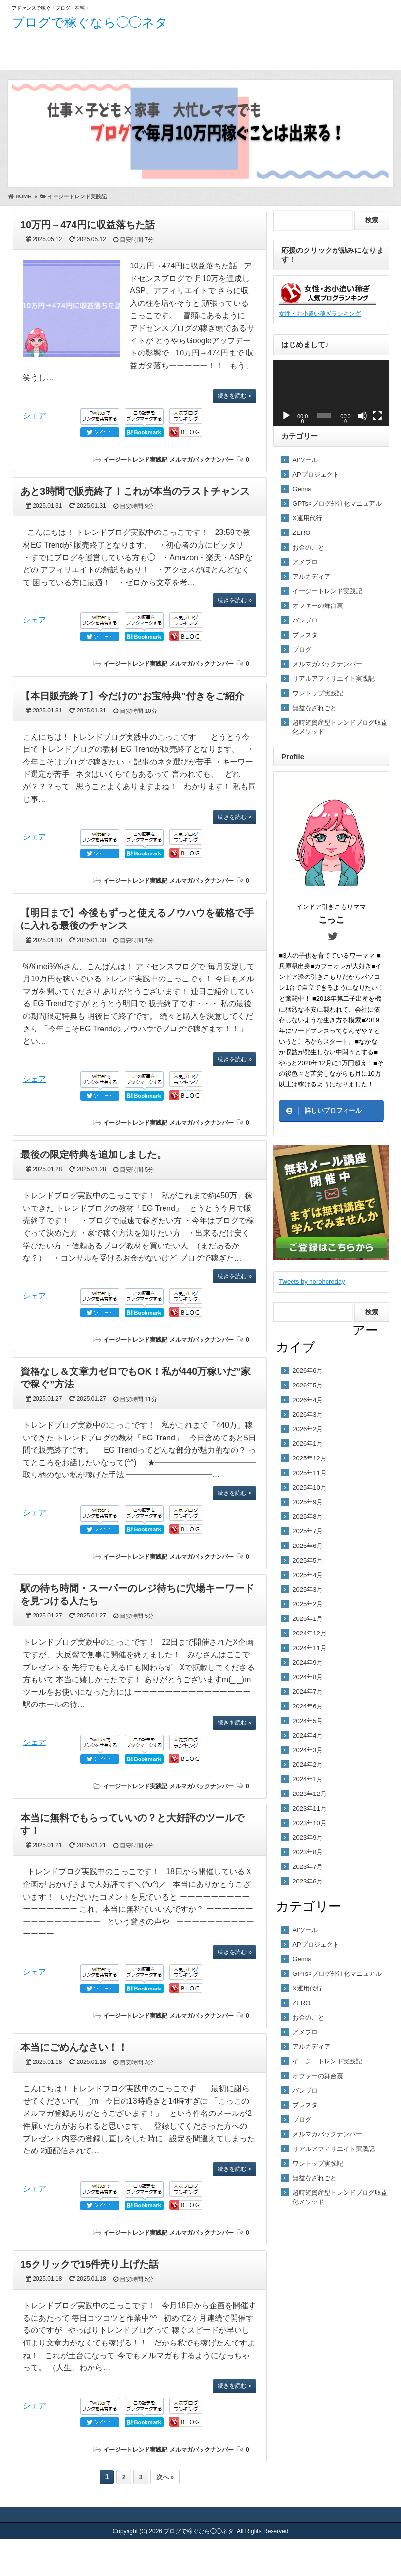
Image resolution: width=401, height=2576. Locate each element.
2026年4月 (307, 1399)
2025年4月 (307, 1575)
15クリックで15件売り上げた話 (89, 2264)
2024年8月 (307, 1677)
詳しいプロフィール (333, 1110)
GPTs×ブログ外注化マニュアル (336, 503)
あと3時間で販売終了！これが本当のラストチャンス (135, 491)
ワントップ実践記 (317, 693)
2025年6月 (307, 1545)
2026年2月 (307, 1429)
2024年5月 (307, 1720)
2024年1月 (307, 1779)
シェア (34, 415)
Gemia (301, 489)
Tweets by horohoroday (312, 1281)
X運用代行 (307, 518)
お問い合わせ (265, 51)
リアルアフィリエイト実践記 (333, 678)
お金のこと (308, 547)
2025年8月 (307, 1516)
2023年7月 (307, 1866)
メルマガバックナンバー (201, 459)
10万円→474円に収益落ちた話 (87, 224)
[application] (331, 392)
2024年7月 (307, 1691)
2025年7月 (307, 1531)
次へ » (165, 2477)
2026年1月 (307, 1443)
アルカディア (311, 576)
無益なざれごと (314, 707)
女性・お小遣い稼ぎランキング (320, 313)
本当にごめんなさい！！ (74, 2047)
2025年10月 (309, 1487)
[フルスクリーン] (377, 416)
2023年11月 (309, 1808)
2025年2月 (307, 1604)
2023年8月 (307, 1852)
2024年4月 (307, 1735)
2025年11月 (309, 1472)
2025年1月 (307, 1618)
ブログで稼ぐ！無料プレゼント (175, 59)
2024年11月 (309, 1648)
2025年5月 (307, 1560)
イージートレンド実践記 (135, 459)
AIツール (304, 459)
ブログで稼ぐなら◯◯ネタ (90, 22)
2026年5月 (307, 1385)
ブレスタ (305, 635)
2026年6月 (307, 1370)
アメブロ (305, 562)
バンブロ (305, 620)
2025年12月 (309, 1458)
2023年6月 (307, 1881)
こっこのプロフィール (85, 51)
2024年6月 (307, 1706)
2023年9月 (307, 1837)
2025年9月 (307, 1502)
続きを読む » (235, 395)
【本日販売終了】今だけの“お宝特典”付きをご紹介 (132, 696)
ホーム (20, 51)
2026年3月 (307, 1414)
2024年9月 (307, 1662)
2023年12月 (309, 1793)
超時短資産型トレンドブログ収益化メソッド (339, 727)
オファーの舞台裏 (317, 605)
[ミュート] (362, 416)
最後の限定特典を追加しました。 (93, 1154)
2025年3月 (307, 1589)
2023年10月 (309, 1823)
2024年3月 (307, 1750)
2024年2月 (307, 1764)
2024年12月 (309, 1633)
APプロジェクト (315, 474)
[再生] (286, 416)
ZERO (301, 532)
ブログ (301, 649)
